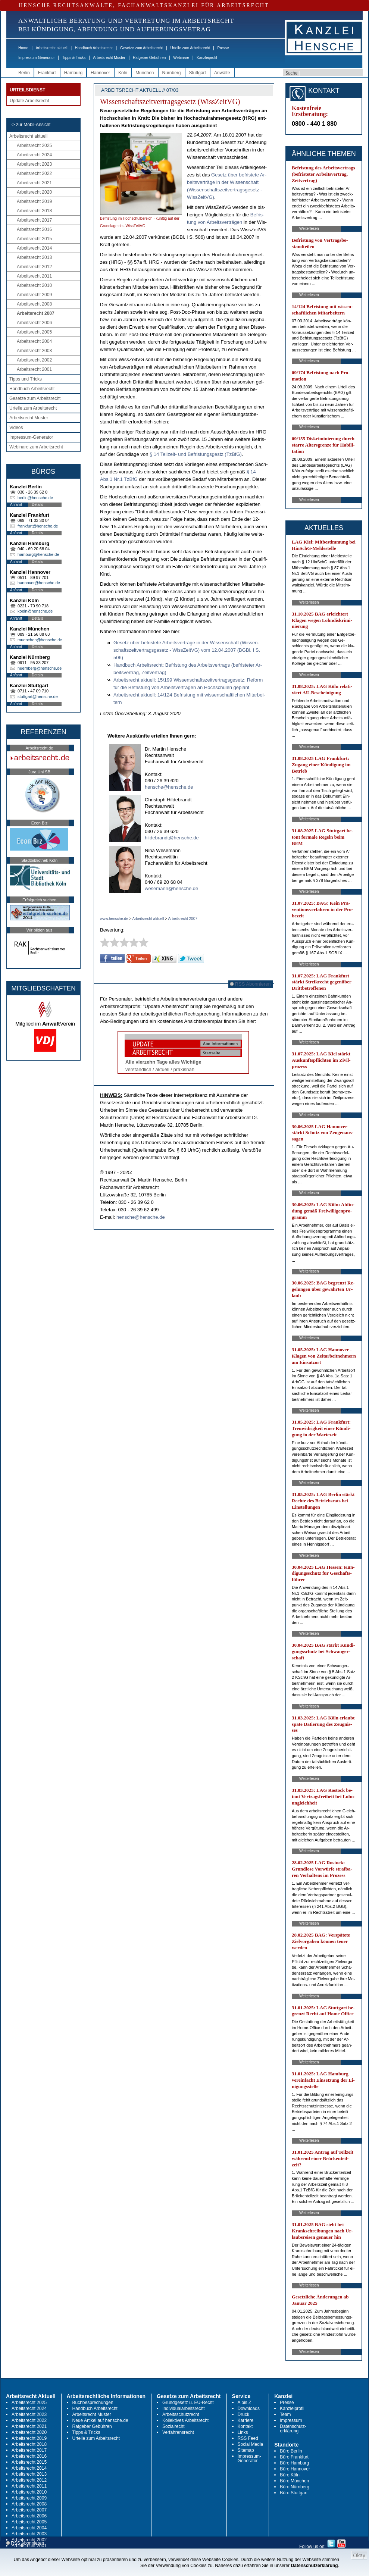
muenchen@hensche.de (40, 640)
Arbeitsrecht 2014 (34, 248)
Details (37, 505)
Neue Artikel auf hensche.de (100, 2420)
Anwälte (222, 72)
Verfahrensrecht (178, 2432)
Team (285, 2414)
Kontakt (245, 2426)
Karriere (246, 2420)
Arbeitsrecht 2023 (34, 164)
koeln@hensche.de (35, 611)
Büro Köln (290, 2475)
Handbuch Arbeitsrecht (94, 48)
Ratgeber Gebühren (149, 58)
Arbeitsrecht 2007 (35, 313)
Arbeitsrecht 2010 (34, 285)
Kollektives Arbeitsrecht (185, 2420)
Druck (243, 2414)
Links (243, 2432)
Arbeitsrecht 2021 (34, 182)
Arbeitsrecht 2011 (34, 276)
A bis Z (244, 2402)
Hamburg (73, 72)
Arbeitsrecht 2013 (34, 257)
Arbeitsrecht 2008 (34, 304)
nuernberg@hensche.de (40, 668)
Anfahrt (16, 505)
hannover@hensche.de (39, 582)
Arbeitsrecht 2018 (34, 210)
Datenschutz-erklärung (293, 2428)
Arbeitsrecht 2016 (34, 229)
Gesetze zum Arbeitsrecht (141, 48)
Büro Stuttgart (293, 2492)
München (144, 72)
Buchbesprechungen (92, 2402)
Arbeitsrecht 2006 (34, 322)
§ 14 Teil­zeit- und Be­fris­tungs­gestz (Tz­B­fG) (196, 454)
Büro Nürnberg (294, 2486)
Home (23, 48)
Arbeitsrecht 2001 (34, 369)
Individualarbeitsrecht (183, 2408)
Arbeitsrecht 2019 (34, 201)
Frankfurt (47, 72)
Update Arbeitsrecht (29, 100)
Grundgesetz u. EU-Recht (187, 2402)
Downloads (249, 2408)
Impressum (291, 2420)
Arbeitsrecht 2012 (34, 266)
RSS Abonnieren (250, 984)
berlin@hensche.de (35, 497)
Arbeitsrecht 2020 (34, 192)
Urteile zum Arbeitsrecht (190, 48)
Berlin (24, 72)
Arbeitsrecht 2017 (34, 220)
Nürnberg (171, 72)
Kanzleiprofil (207, 58)
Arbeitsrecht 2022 (34, 173)
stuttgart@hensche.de (38, 696)
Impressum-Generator (36, 58)
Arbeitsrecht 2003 (34, 350)
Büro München (294, 2480)
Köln (122, 72)
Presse (223, 48)
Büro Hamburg (294, 2463)
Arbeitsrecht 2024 (34, 154)
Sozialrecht (173, 2426)
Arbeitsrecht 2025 (34, 145)
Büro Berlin (291, 2451)
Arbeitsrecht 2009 (34, 294)
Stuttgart (197, 72)
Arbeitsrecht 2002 (34, 360)
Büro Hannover (295, 2469)
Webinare (181, 58)
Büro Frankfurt (294, 2457)
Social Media (250, 2444)
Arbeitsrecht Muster (109, 58)
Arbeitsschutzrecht (180, 2414)
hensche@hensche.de (169, 787)
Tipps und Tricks (25, 379)
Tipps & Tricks (73, 58)
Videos (16, 427)
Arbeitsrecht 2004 (34, 341)
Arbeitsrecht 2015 (34, 238)
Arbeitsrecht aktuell (52, 48)
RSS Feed (248, 2438)
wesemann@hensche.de (171, 888)
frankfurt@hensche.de (38, 526)
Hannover (100, 72)
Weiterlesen (309, 228)
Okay (359, 2555)
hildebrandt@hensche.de (172, 838)
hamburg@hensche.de (38, 554)
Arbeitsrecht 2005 (34, 332)
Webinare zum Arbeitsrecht (36, 447)
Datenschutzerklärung (314, 2565)
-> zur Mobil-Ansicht (30, 124)
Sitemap (246, 2450)
